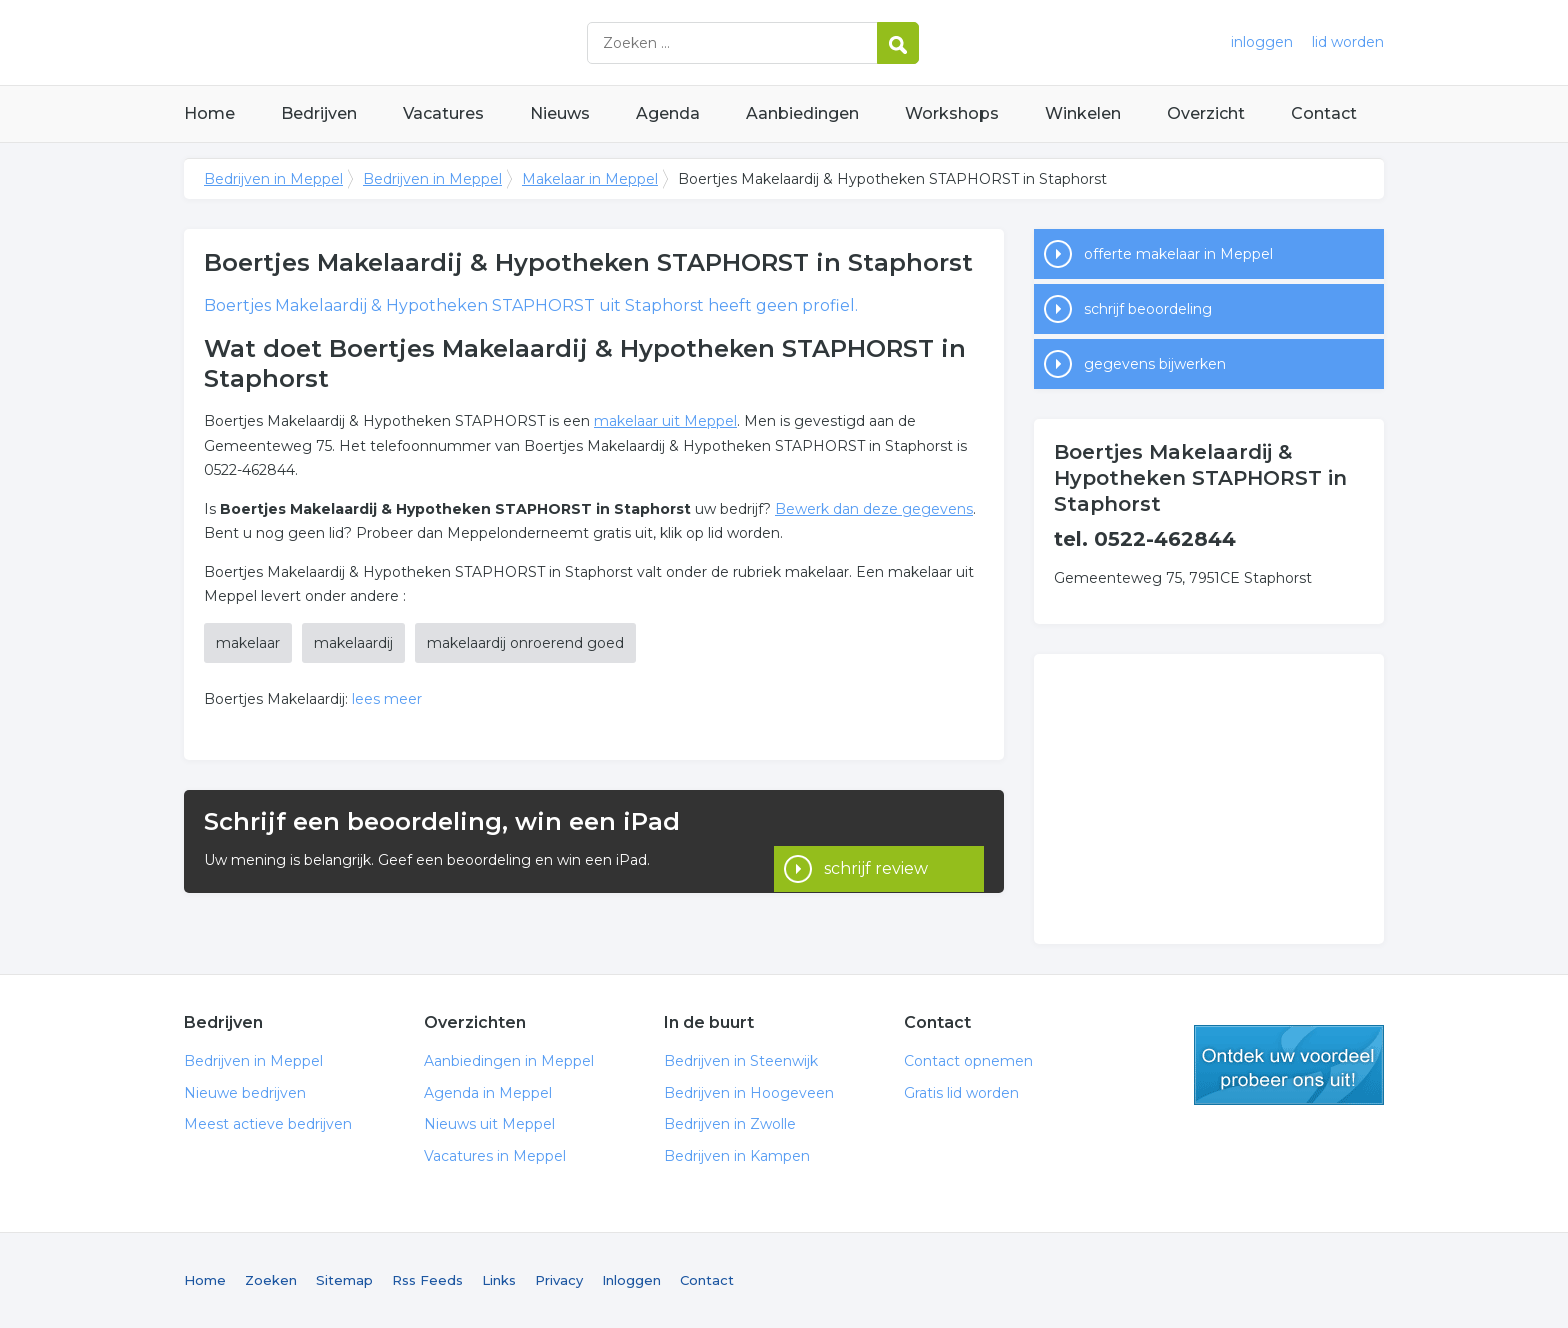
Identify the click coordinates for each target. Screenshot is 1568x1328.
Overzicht (1206, 113)
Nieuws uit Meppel (489, 1124)
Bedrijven (319, 113)
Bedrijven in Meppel (434, 42)
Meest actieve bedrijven (268, 1124)
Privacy (559, 1280)
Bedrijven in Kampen (737, 1156)
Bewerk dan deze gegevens (874, 509)
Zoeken (271, 1280)
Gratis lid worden (961, 1093)
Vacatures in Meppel (495, 1156)
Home (209, 113)
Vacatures (443, 113)
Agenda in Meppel (488, 1093)
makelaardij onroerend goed (525, 643)
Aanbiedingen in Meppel (509, 1061)
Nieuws (560, 113)
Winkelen (1083, 113)
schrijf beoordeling (1148, 309)
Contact (1324, 113)
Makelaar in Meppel (590, 179)
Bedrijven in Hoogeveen (749, 1093)
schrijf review (876, 840)
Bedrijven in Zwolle (730, 1124)
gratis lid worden (1289, 1065)
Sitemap (344, 1280)
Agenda (668, 113)
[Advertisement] (1209, 799)
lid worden (1348, 42)
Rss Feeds (427, 1280)
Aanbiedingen (802, 113)
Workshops (952, 113)
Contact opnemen (968, 1061)
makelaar (248, 643)
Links (499, 1280)
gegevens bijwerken (1155, 364)
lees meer (387, 699)
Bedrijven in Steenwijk (741, 1061)
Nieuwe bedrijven (245, 1093)
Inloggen (631, 1280)
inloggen (1262, 42)
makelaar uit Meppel (665, 421)
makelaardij (353, 643)
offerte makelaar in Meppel (1178, 254)
